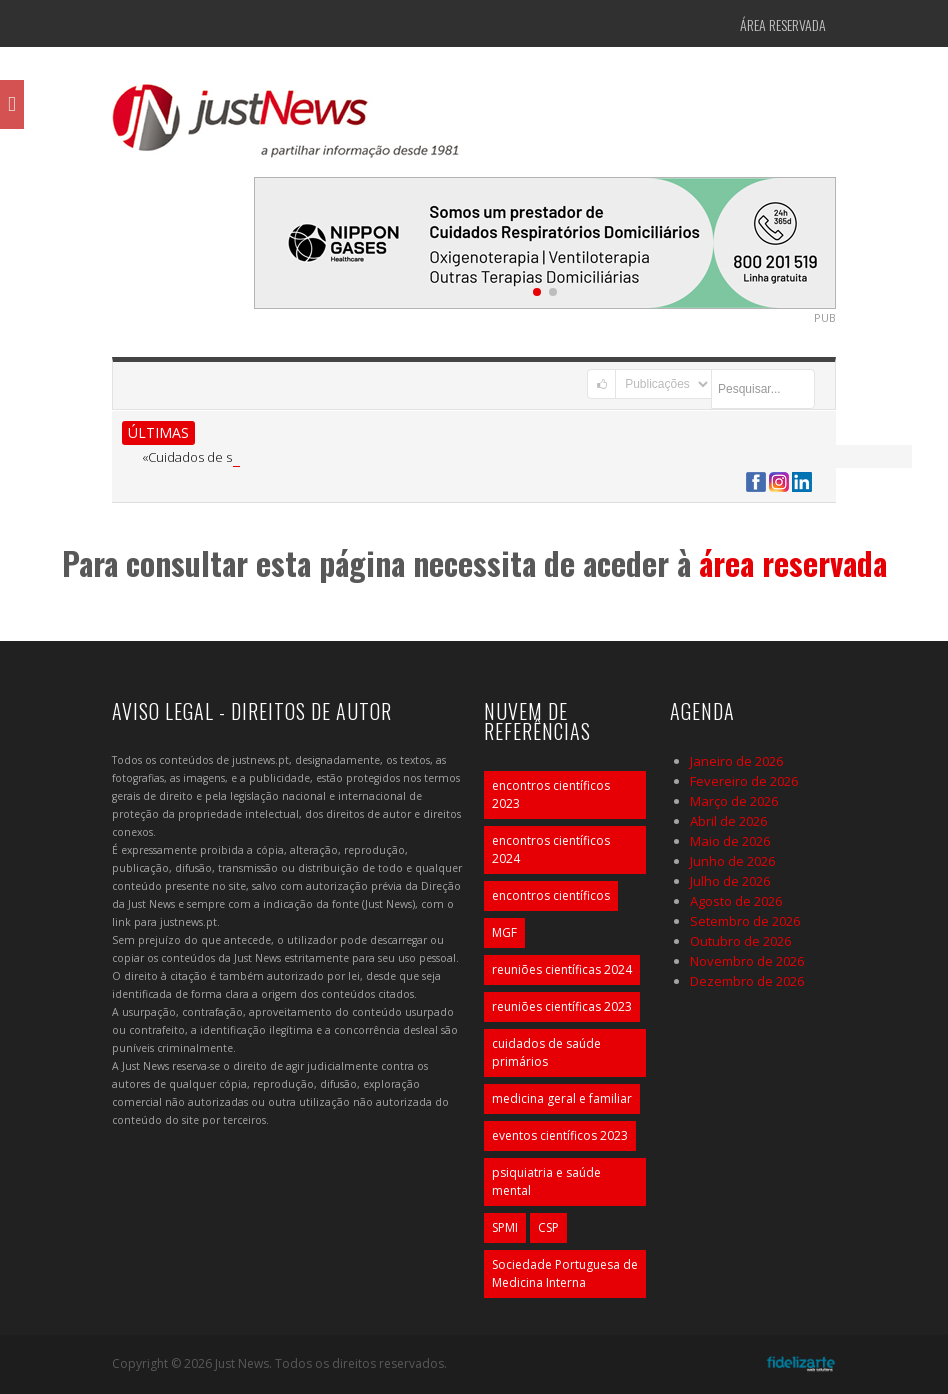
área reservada (793, 562)
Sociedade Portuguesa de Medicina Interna (565, 1273)
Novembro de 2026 (747, 961)
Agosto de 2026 (736, 901)
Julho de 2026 (730, 881)
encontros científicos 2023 (551, 794)
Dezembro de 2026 (747, 981)
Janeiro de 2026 (736, 761)
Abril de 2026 (728, 821)
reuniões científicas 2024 (562, 969)
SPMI (505, 1227)
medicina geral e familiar (562, 1098)
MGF (504, 932)
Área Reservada (783, 24)
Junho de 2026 (732, 861)
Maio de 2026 (730, 841)
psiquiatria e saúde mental (546, 1181)
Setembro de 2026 (745, 921)
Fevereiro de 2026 (744, 781)
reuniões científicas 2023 (562, 1006)
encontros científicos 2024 (551, 849)
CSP (548, 1227)
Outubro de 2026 (740, 941)
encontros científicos (551, 895)
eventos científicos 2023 (560, 1135)
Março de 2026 (734, 801)
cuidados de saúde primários (546, 1052)
